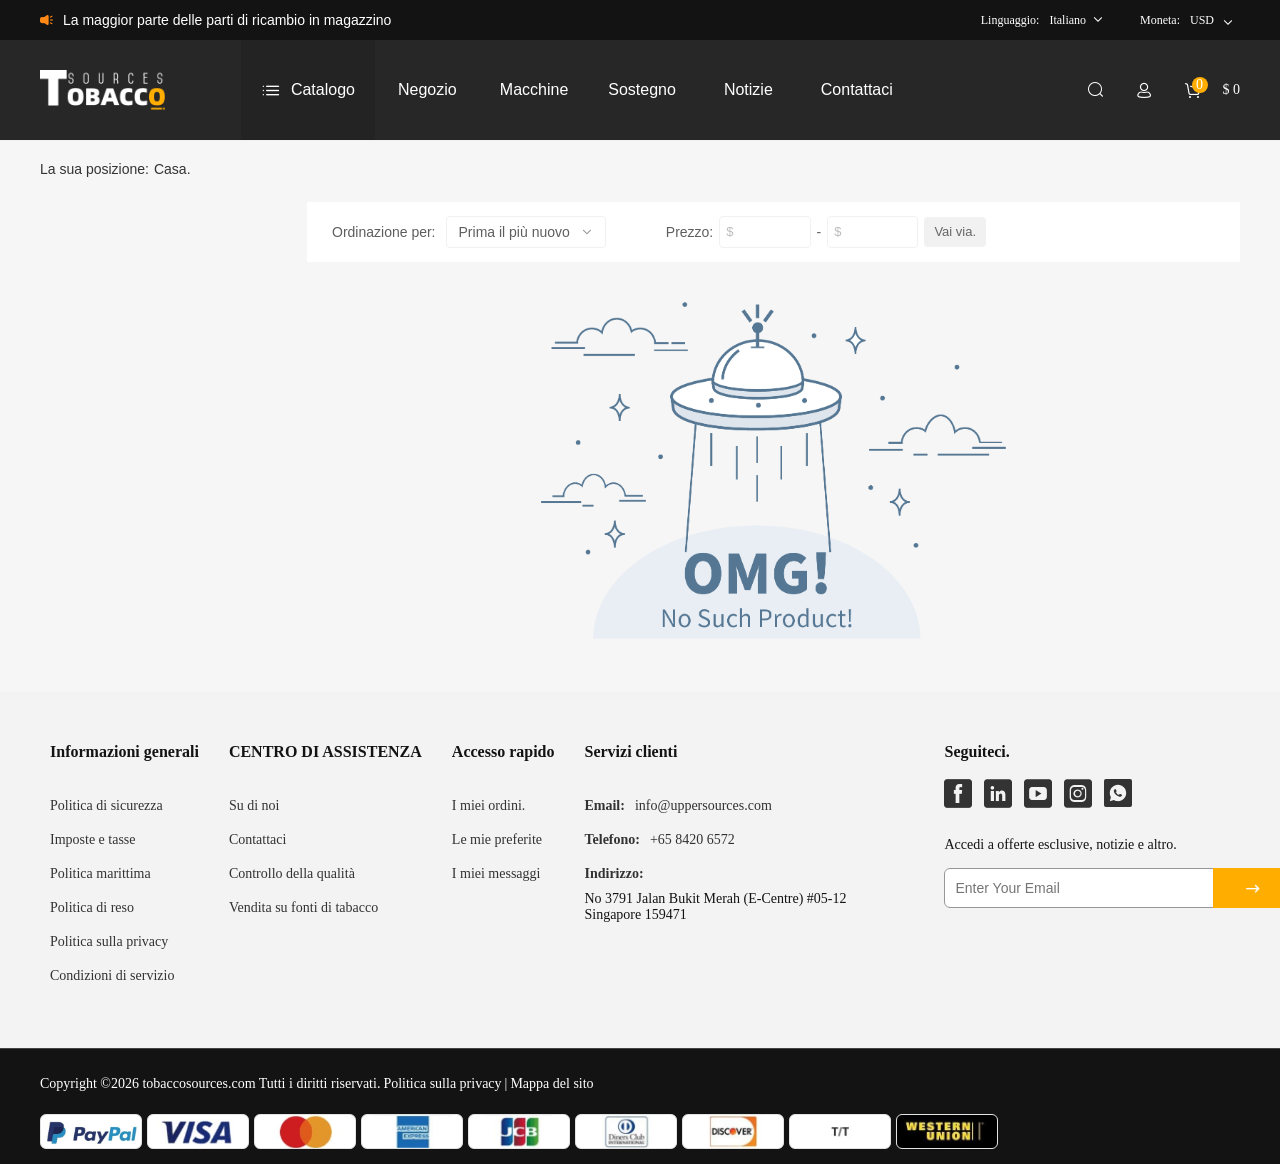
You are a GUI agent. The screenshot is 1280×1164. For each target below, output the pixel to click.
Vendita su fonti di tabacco (303, 907)
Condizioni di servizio (112, 975)
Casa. (172, 169)
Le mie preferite (497, 839)
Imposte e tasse (93, 839)
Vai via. (955, 231)
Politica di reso (92, 907)
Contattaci (258, 839)
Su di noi (254, 805)
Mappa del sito (551, 1083)
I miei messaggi (496, 873)
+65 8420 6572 (692, 839)
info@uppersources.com (703, 805)
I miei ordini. (489, 805)
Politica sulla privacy (109, 941)
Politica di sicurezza (106, 805)
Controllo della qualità (292, 873)
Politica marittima (100, 873)
